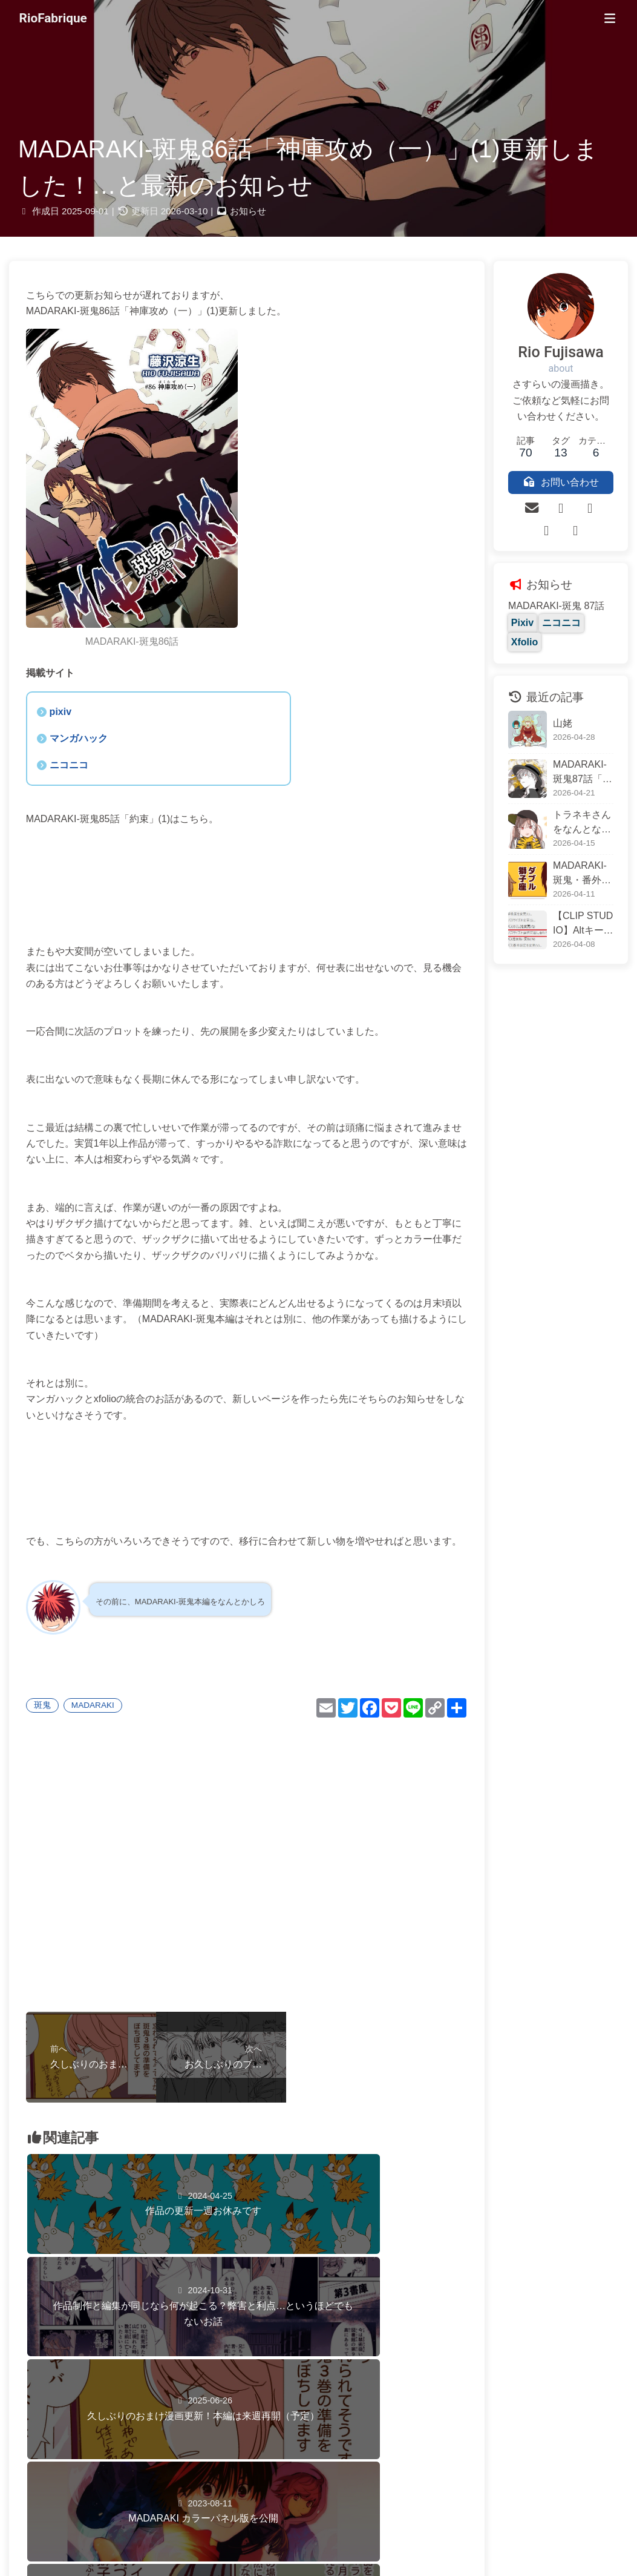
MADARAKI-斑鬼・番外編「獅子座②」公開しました (574, 860)
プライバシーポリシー (364, 2541)
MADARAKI (100, 1724)
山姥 (545, 709)
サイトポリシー (307, 2541)
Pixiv (505, 628)
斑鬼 (49, 1724)
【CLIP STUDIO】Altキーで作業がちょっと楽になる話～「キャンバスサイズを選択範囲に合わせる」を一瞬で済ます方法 (574, 910)
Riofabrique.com (318, 2524)
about (552, 374)
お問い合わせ (261, 2541)
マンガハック (86, 725)
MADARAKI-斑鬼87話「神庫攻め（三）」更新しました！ (574, 759)
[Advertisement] (238, 1884)
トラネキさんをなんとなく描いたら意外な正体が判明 (574, 809)
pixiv (68, 699)
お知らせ (248, 216)
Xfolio (585, 628)
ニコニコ (76, 752)
